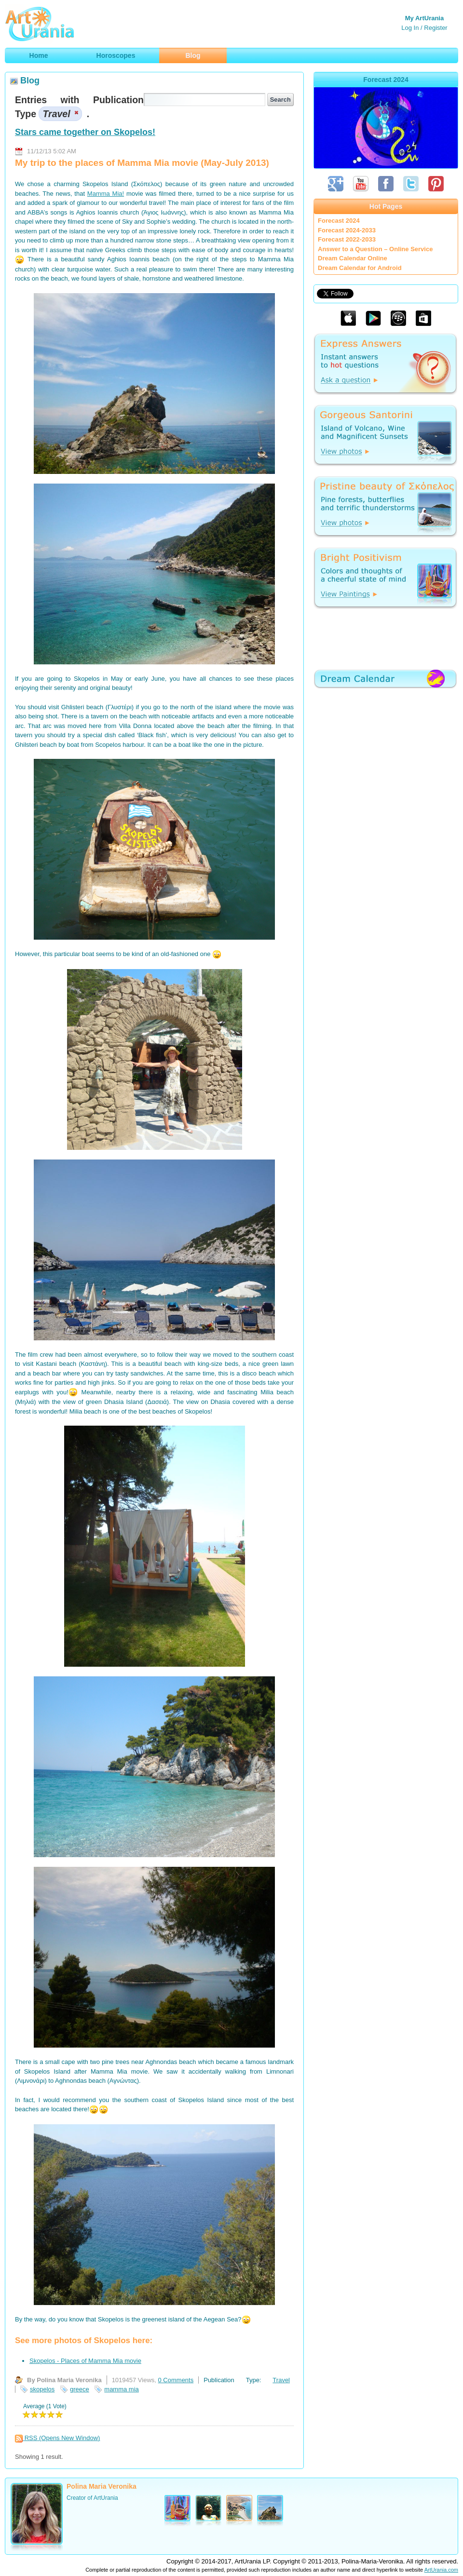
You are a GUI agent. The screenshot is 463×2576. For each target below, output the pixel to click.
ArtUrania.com (441, 2570)
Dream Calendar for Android (360, 267)
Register (435, 27)
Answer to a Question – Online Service (375, 249)
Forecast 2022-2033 (347, 239)
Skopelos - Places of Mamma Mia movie (85, 2360)
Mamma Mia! (105, 193)
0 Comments (176, 2380)
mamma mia (121, 2389)
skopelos (42, 2389)
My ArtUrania (424, 18)
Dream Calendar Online (352, 258)
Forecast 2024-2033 (347, 230)
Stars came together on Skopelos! (85, 132)
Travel (281, 2380)
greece (79, 2389)
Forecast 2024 (339, 220)
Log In (410, 27)
